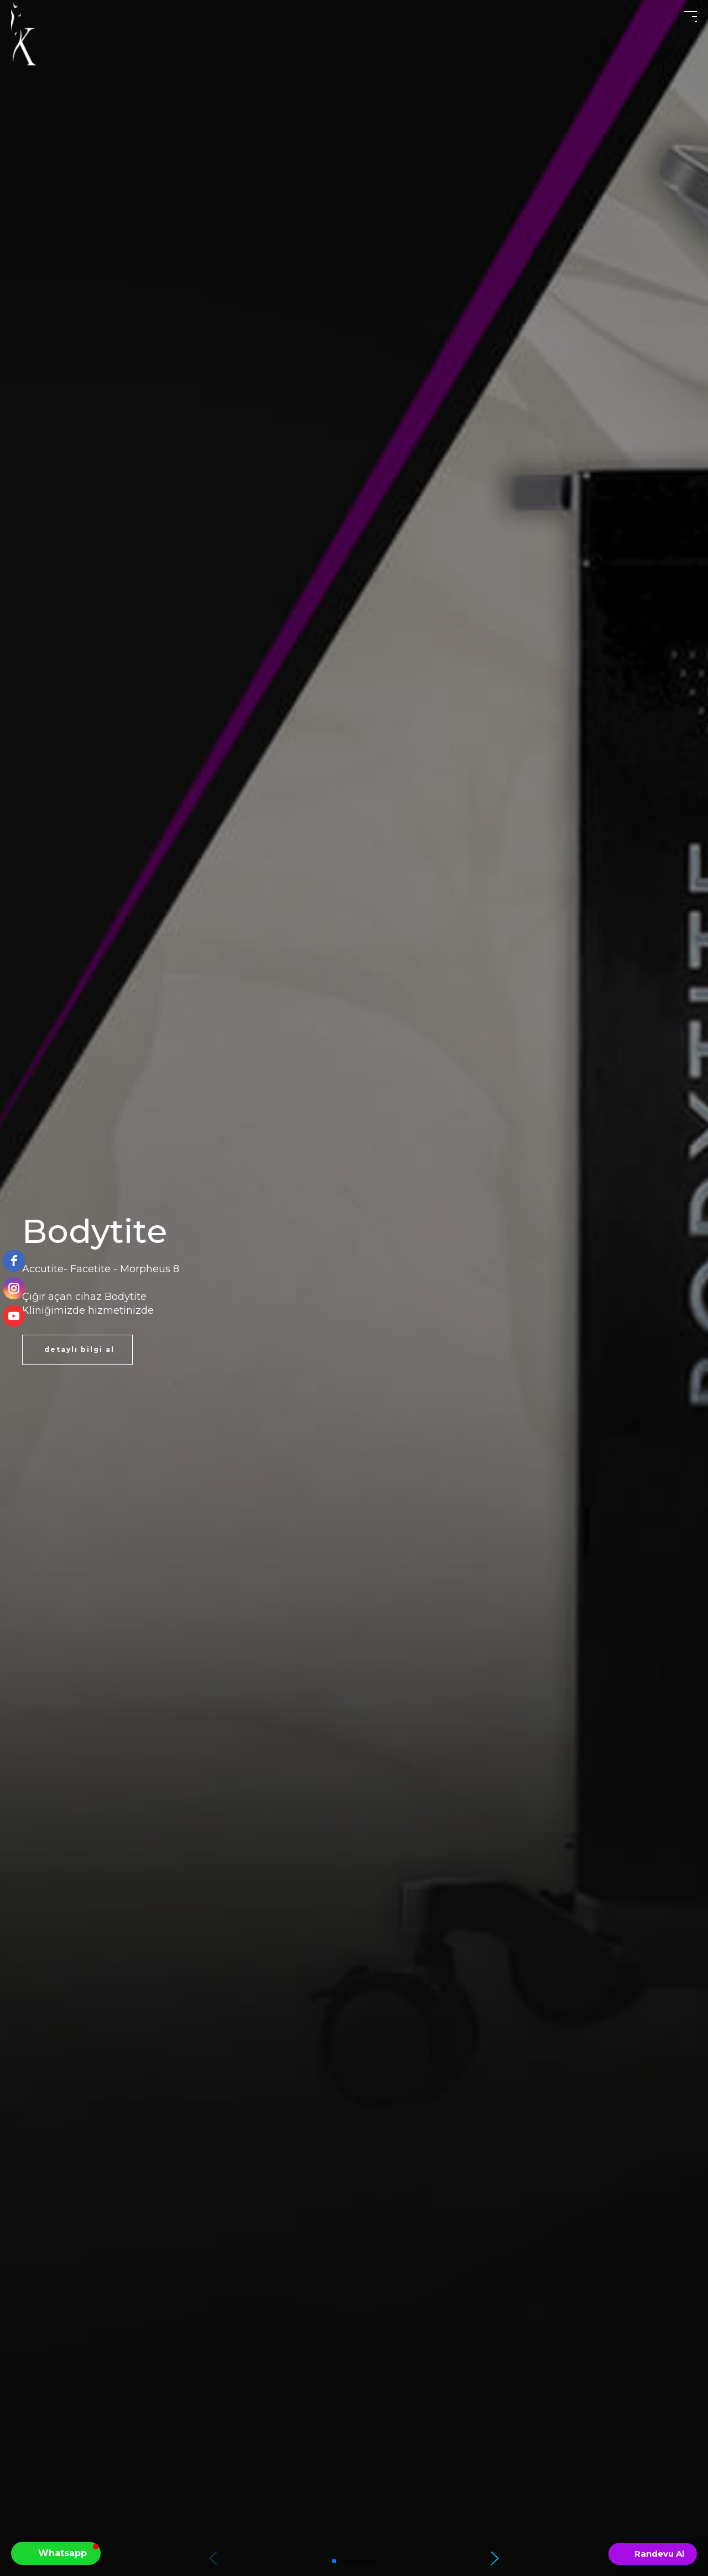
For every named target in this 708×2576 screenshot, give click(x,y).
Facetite (90, 1269)
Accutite (43, 1269)
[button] (497, 2558)
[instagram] (14, 1288)
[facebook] (14, 1261)
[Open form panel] (652, 2554)
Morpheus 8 (149, 1269)
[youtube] (14, 1316)
